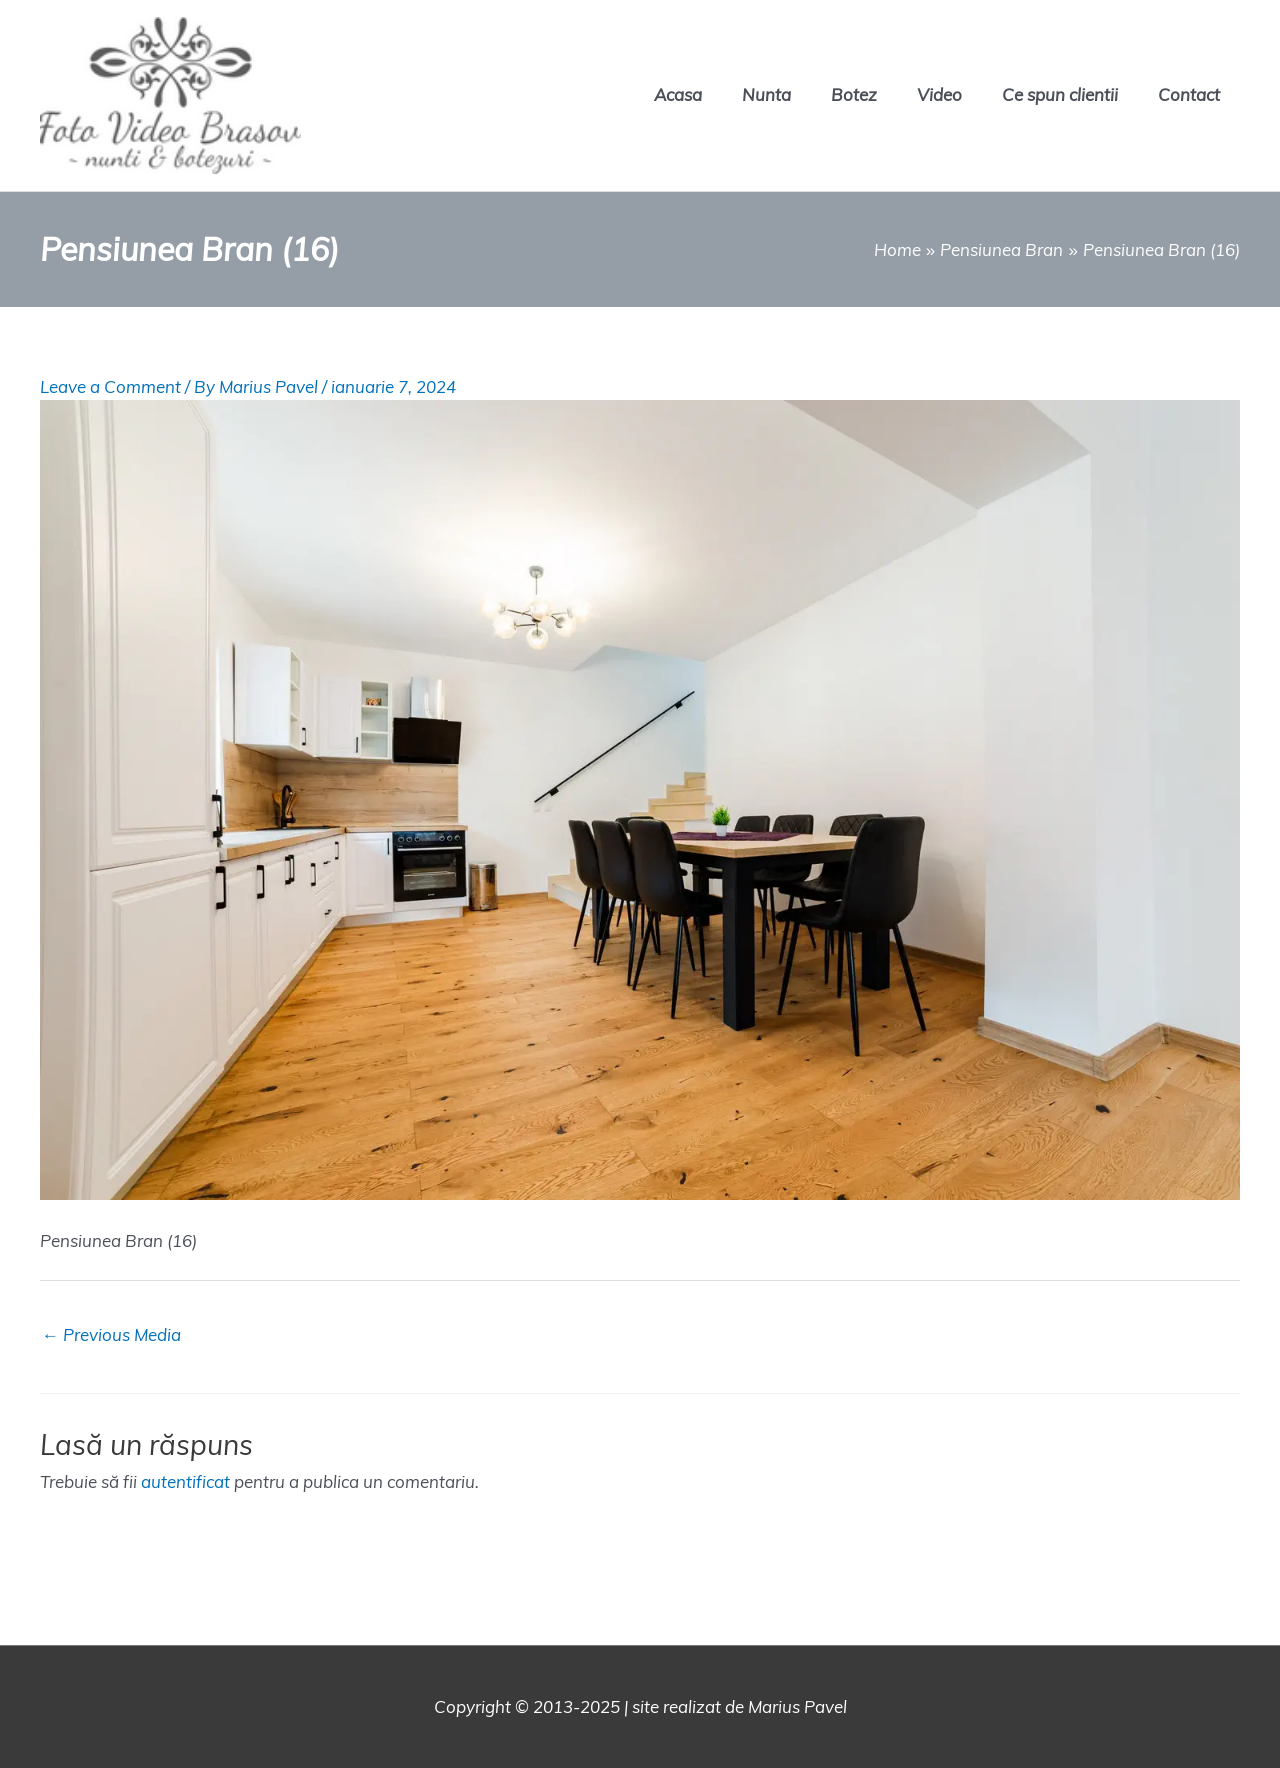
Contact (1189, 94)
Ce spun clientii (1060, 94)
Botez (854, 94)
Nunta (766, 94)
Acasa (678, 94)
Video (939, 94)
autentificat (185, 1481)
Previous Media (111, 1334)
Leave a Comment (110, 386)
